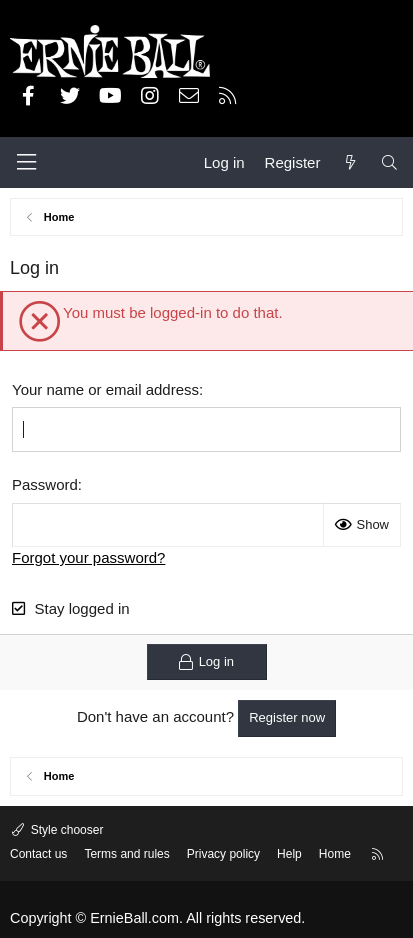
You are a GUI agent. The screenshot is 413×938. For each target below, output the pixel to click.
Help (289, 854)
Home (335, 854)
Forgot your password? (88, 557)
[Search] (389, 162)
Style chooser (65, 830)
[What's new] (349, 162)
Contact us (38, 854)
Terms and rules (126, 854)
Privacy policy (223, 854)
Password (45, 484)
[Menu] (26, 162)
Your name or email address (105, 389)
